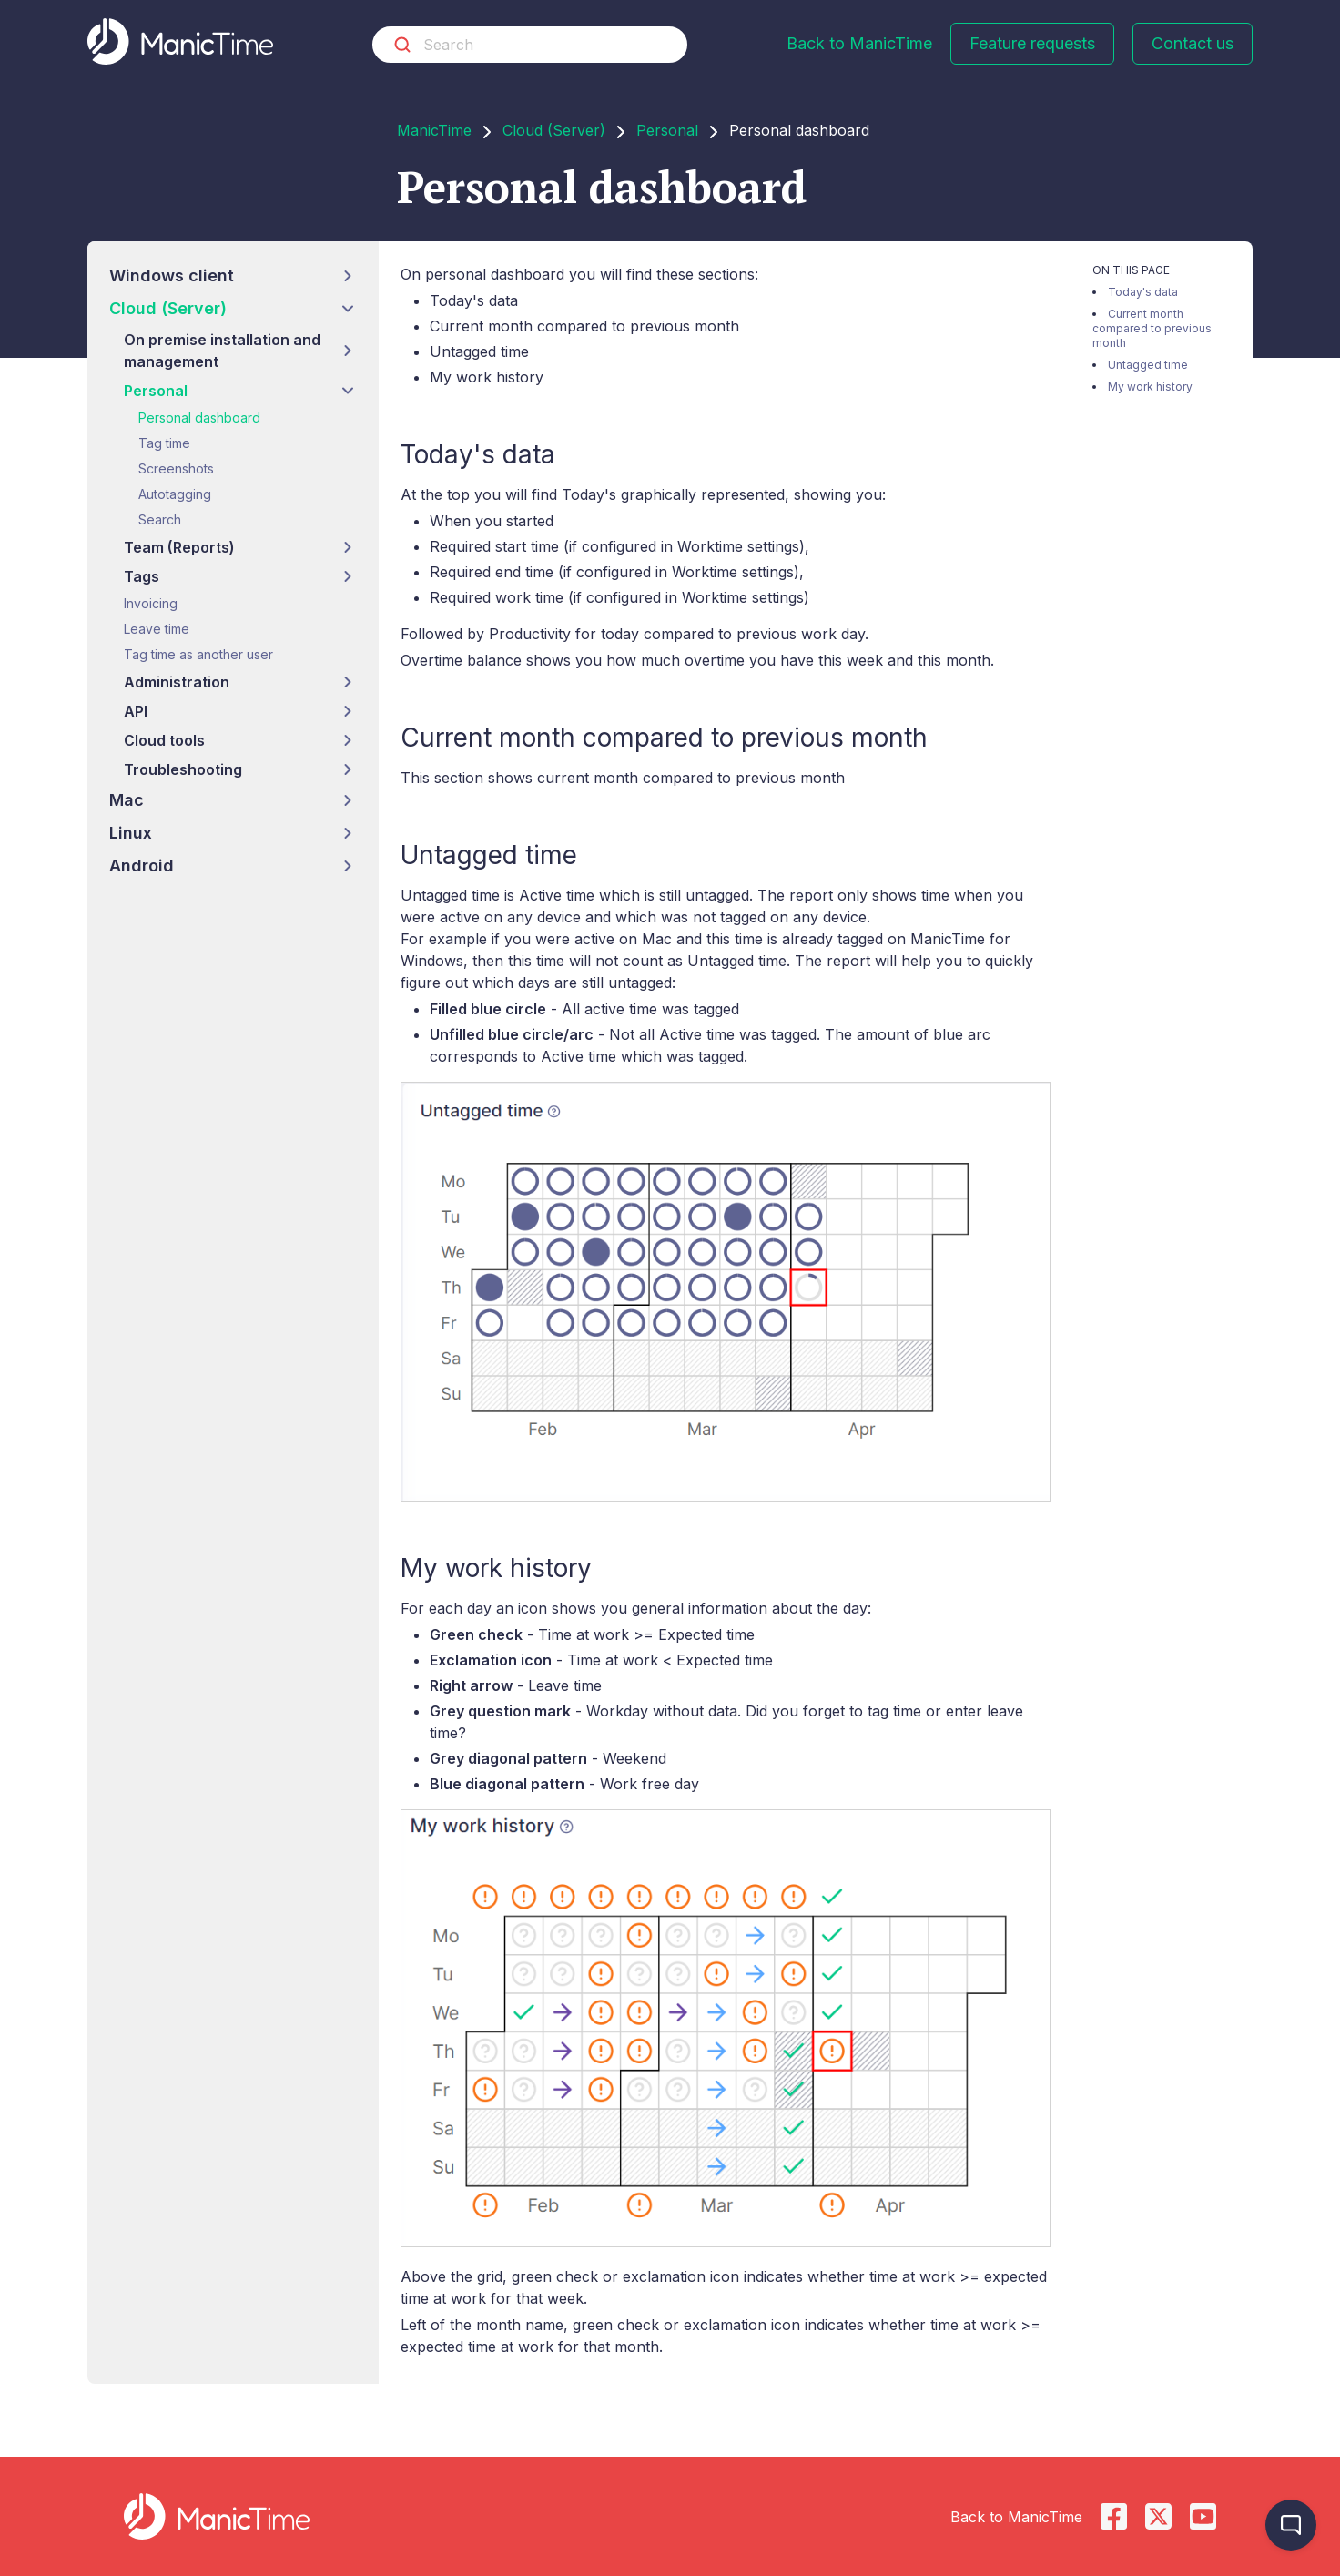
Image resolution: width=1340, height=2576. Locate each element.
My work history (1150, 386)
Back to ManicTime (859, 43)
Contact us (1192, 43)
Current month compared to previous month (1152, 328)
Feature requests (1032, 43)
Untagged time (1148, 365)
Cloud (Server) (553, 130)
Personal (667, 130)
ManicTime (434, 130)
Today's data (1143, 292)
